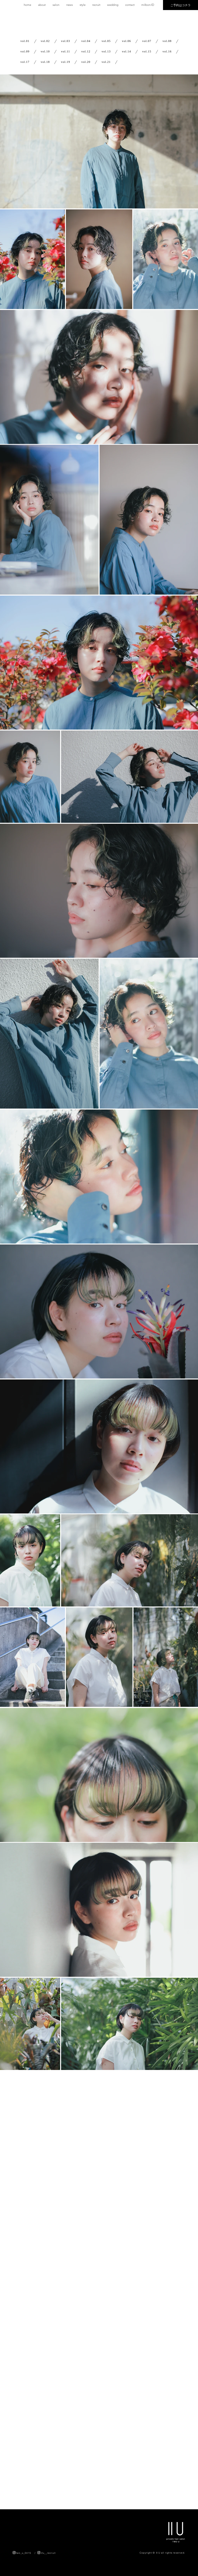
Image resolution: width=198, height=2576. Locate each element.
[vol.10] (46, 51)
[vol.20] (86, 62)
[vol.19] (66, 62)
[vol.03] (66, 41)
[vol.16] (167, 51)
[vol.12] (86, 51)
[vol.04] (86, 41)
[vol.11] (66, 51)
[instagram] (39, 2553)
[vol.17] (25, 62)
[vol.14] (127, 51)
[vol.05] (107, 41)
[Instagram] (14, 2553)
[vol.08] (167, 41)
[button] (180, 5)
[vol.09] (25, 51)
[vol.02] (46, 41)
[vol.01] (25, 41)
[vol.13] (107, 51)
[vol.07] (147, 41)
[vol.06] (127, 41)
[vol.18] (46, 62)
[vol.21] (107, 62)
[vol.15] (147, 51)
